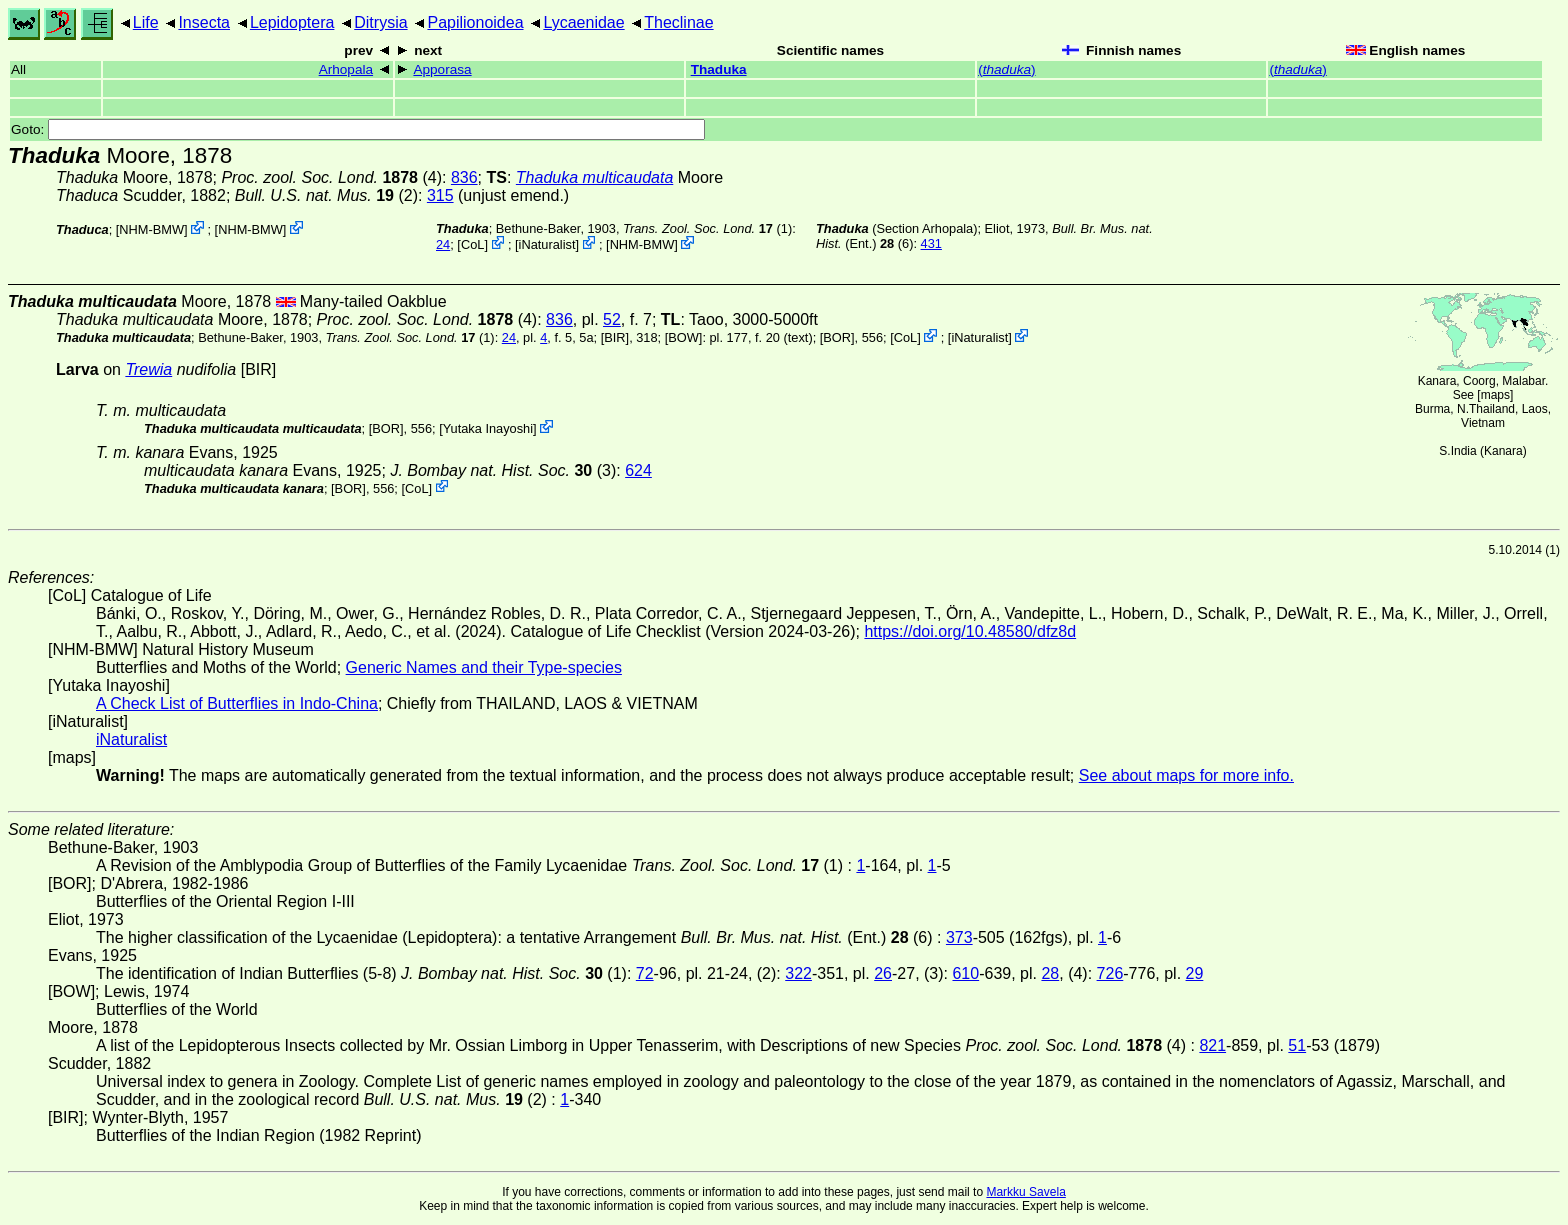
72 (645, 973)
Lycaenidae (583, 22)
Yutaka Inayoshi (488, 428)
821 (1212, 1045)
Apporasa (442, 69)
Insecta (204, 22)
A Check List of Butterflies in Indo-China (237, 703)
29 (1195, 973)
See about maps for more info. (1186, 775)
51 (1297, 1045)
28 (1050, 973)
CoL (472, 244)
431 (931, 243)
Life (146, 22)
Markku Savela (1025, 1192)
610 (965, 973)
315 (440, 195)
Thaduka (719, 69)
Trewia (148, 369)
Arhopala (346, 69)
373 (959, 937)
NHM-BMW (151, 229)
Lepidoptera (292, 22)
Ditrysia (380, 22)
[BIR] (615, 337)
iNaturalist (547, 244)
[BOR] (837, 337)
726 (1110, 973)
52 (612, 319)
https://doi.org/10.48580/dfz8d (970, 631)
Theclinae (678, 22)
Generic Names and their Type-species (484, 667)
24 (443, 244)
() (1006, 69)
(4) (331, 177)
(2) (326, 195)
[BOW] (684, 337)
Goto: (358, 129)
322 (798, 973)
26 (883, 973)
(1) (707, 228)
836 (464, 177)
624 (638, 470)
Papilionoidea (475, 22)
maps (1495, 395)
